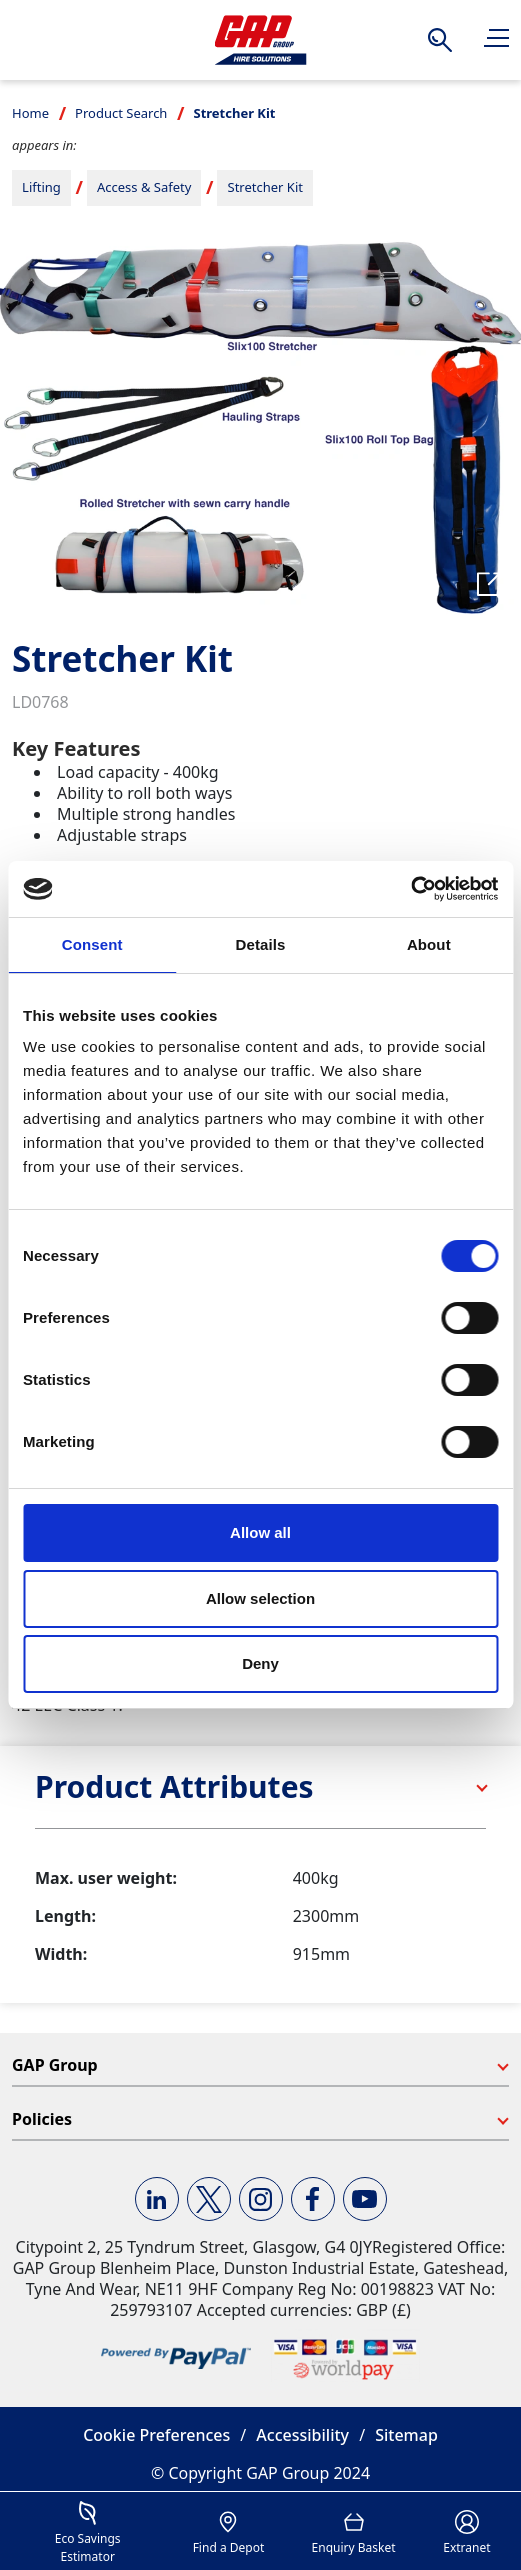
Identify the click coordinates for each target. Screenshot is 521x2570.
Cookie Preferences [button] (156, 2435)
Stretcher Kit (265, 187)
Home (30, 113)
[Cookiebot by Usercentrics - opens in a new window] (410, 889)
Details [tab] (261, 944)
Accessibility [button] (302, 2435)
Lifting (41, 187)
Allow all (260, 1532)
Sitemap (406, 2435)
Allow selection (260, 1598)
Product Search (121, 113)
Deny (260, 1663)
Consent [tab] (92, 944)
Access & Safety (144, 187)
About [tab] (429, 944)
